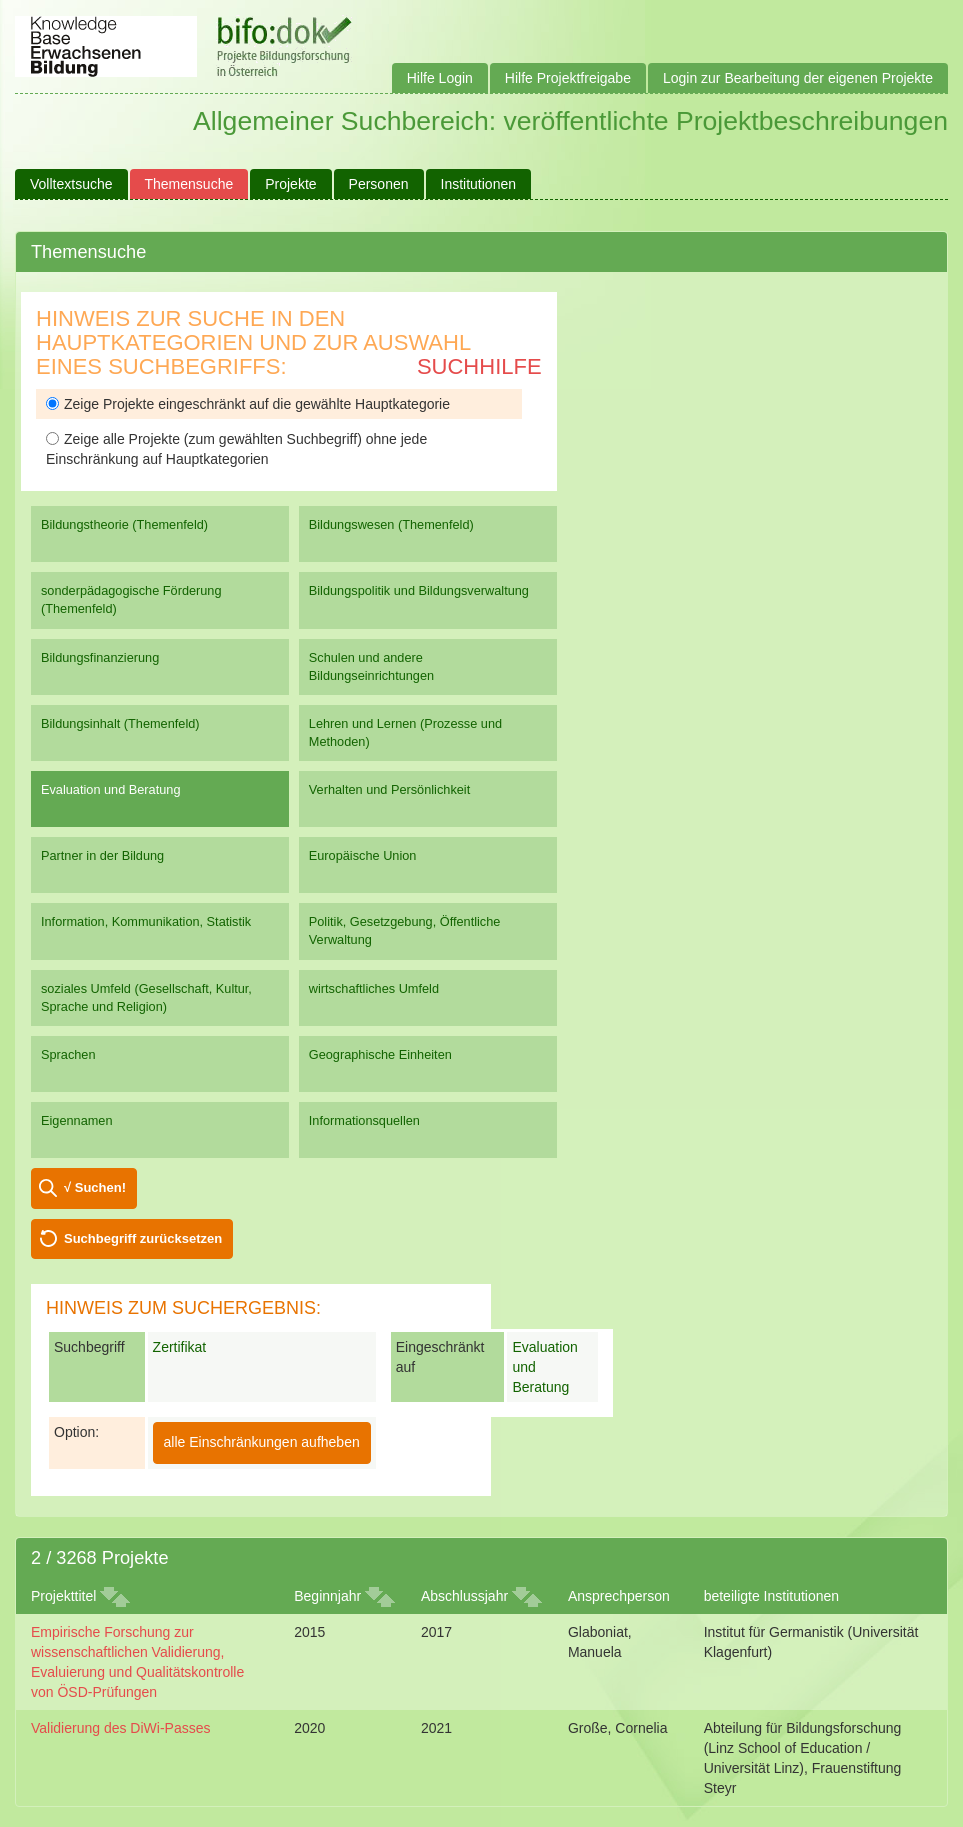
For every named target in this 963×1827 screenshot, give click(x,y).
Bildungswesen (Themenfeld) (391, 524)
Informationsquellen (364, 1120)
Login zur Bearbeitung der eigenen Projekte (798, 78)
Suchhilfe (479, 366)
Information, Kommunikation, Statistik (146, 921)
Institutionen (479, 184)
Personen (379, 184)
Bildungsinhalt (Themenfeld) (120, 723)
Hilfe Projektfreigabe (568, 78)
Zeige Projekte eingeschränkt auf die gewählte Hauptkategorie (248, 404)
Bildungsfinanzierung (100, 657)
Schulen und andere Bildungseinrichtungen (371, 666)
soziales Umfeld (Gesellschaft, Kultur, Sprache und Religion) (146, 997)
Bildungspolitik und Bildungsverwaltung (419, 590)
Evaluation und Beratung (110, 789)
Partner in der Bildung (102, 855)
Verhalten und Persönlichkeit (389, 789)
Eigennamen (77, 1120)
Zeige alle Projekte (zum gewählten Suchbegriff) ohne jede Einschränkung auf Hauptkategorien (236, 449)
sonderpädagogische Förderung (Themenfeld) (131, 599)
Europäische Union (363, 855)
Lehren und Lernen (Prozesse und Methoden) (405, 732)
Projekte (290, 184)
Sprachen (68, 1054)
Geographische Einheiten (380, 1054)
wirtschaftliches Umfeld (374, 988)
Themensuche (189, 184)
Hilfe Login (440, 78)
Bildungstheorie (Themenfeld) (124, 524)
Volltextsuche (71, 184)
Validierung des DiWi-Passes (120, 1728)
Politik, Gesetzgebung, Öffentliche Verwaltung (405, 930)
